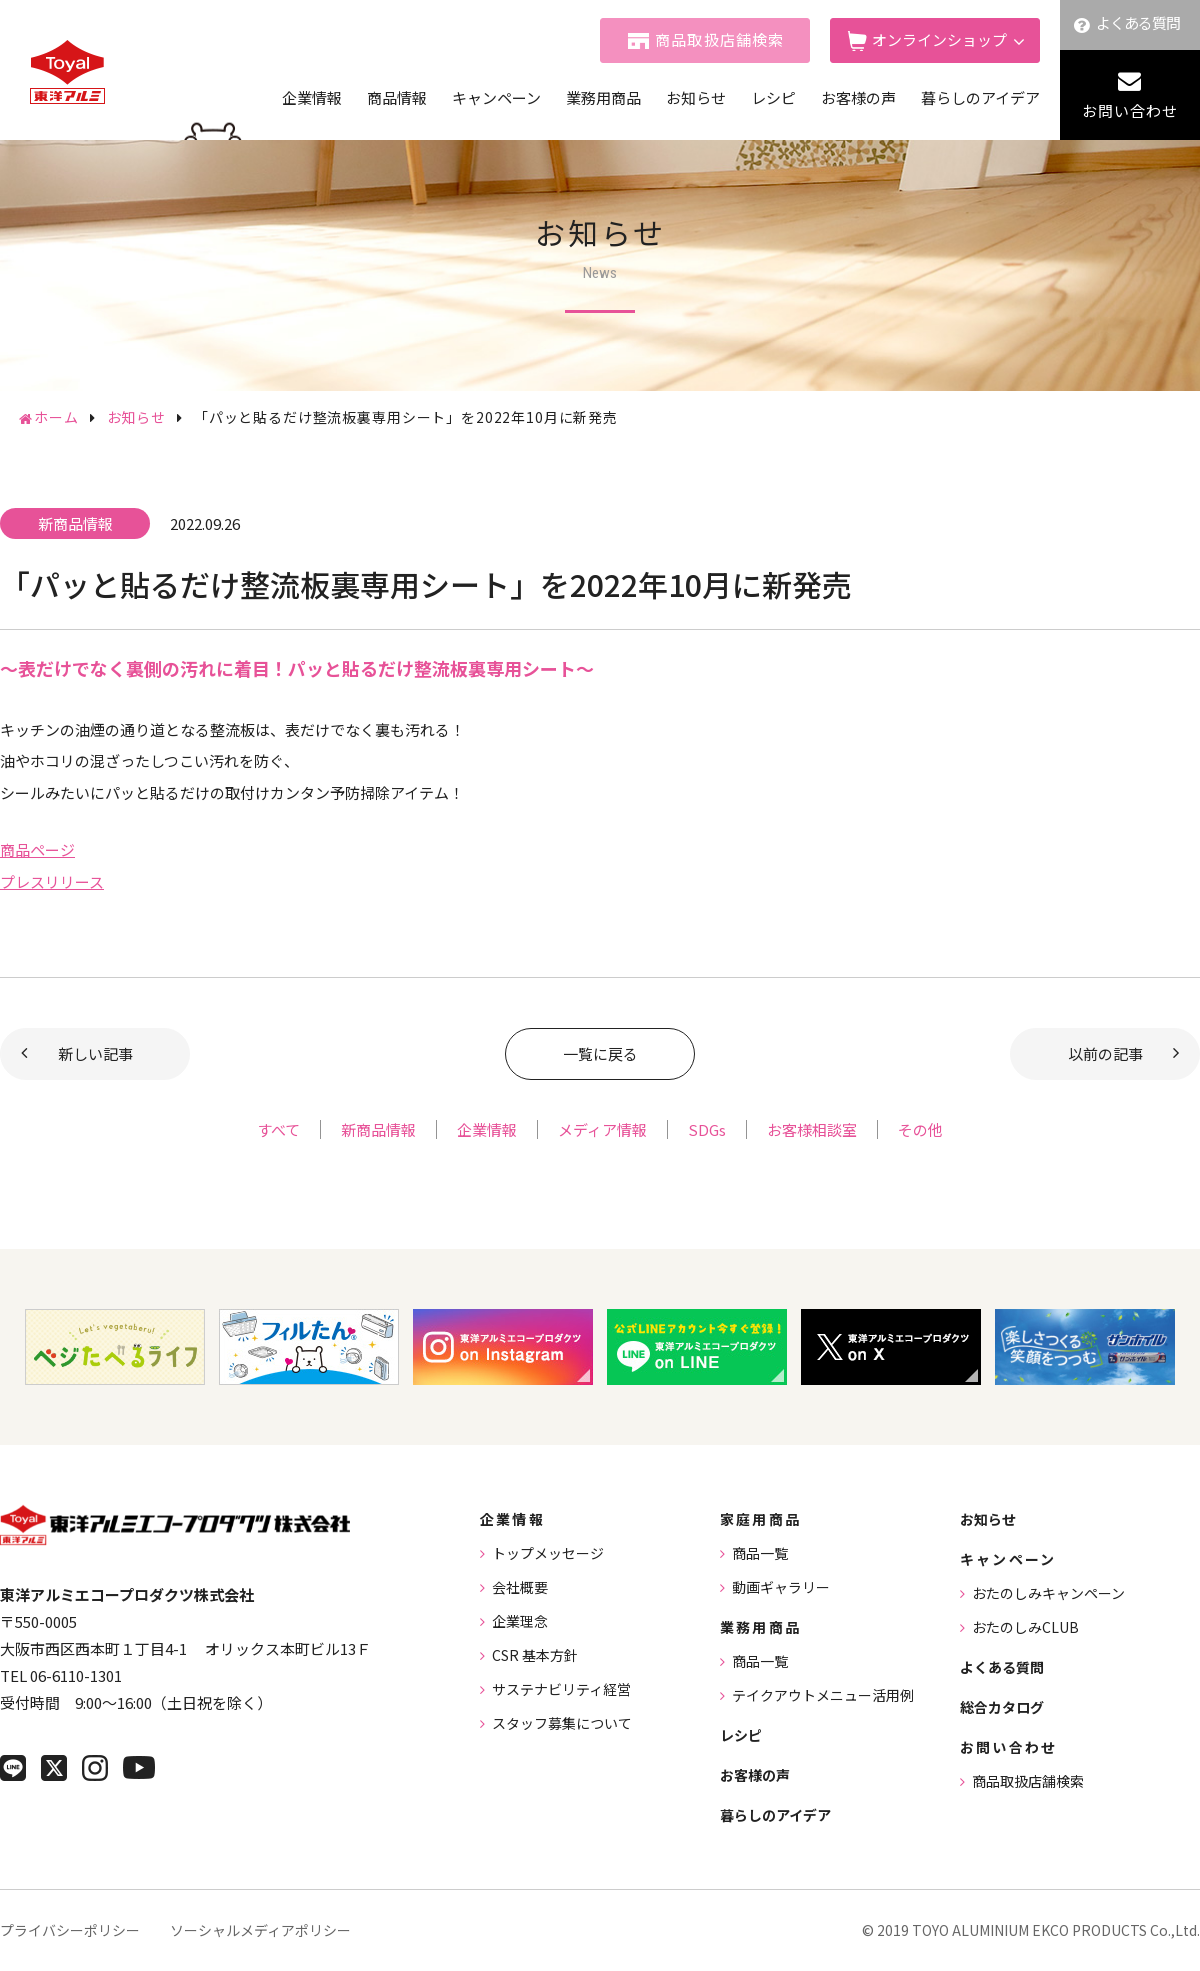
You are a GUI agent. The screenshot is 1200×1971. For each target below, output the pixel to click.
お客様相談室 (812, 1129)
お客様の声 (858, 97)
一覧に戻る (600, 1053)
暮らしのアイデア (980, 97)
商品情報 (397, 97)
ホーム (56, 417)
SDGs (707, 1129)
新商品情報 (378, 1129)
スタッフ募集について (562, 1723)
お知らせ (696, 97)
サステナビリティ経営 (561, 1689)
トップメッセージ (548, 1553)
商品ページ (37, 849)
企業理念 (520, 1621)
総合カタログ (1002, 1707)
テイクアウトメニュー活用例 (823, 1695)
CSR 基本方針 (535, 1655)
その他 (920, 1129)
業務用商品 (603, 97)
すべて (278, 1129)
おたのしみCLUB (1025, 1627)
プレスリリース (52, 881)
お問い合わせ (1130, 110)
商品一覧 (760, 1553)
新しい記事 (95, 1053)
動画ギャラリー (781, 1587)
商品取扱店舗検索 (720, 39)
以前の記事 (1105, 1053)
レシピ (773, 97)
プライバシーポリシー (70, 1930)
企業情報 (312, 97)
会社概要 (520, 1587)
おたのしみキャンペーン (1048, 1593)
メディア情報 (602, 1129)
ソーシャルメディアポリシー (260, 1930)
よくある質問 (1138, 22)
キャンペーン (496, 97)
